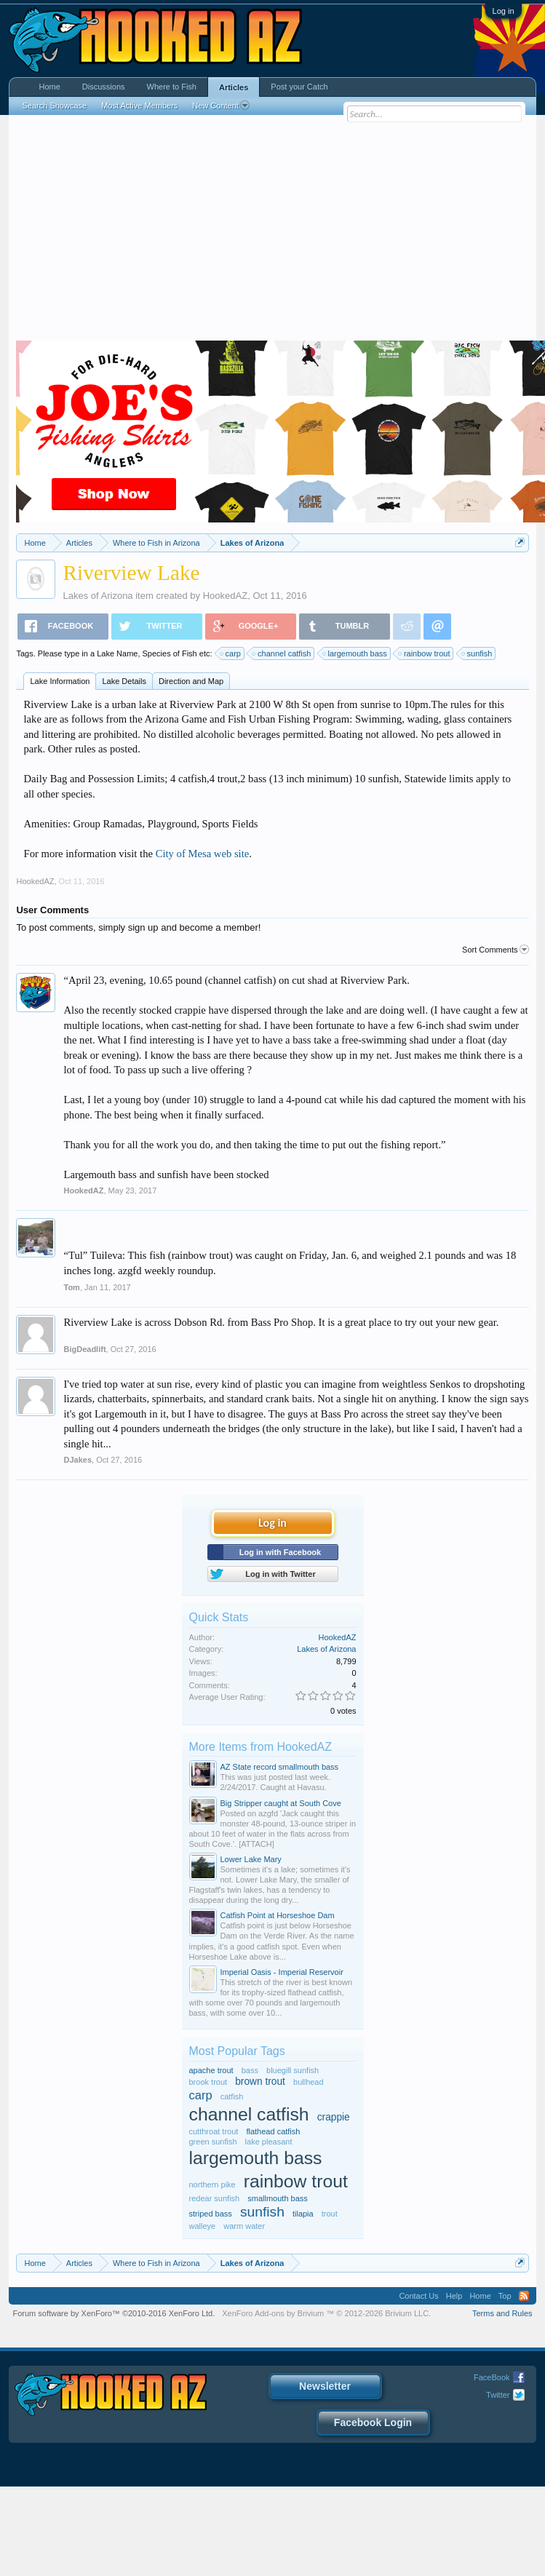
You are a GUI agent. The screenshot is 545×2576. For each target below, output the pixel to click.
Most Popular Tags (237, 2051)
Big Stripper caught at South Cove (280, 1803)
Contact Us (418, 2295)
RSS (524, 2296)
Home (49, 86)
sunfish (478, 653)
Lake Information (59, 681)
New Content (221, 105)
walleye (202, 2226)
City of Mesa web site (203, 853)
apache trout (211, 2070)
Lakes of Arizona (97, 595)
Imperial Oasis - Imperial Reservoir (281, 1972)
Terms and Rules (502, 2313)
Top (505, 2295)
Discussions (103, 86)
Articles (233, 87)
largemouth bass (355, 653)
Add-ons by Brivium (326, 2313)
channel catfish (282, 653)
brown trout (260, 2081)
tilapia (303, 2213)
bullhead (308, 2082)
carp (231, 653)
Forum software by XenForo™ (113, 2313)
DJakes (77, 1459)
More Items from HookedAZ (261, 1747)
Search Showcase (54, 105)
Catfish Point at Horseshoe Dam (277, 1915)
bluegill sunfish (292, 2070)
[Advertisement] (272, 231)
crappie (333, 2117)
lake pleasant (269, 2141)
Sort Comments (495, 950)
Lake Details (124, 681)
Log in (503, 11)
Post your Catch (299, 86)
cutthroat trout (214, 2131)
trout (330, 2213)
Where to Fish (171, 86)
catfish (232, 2096)
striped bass (210, 2213)
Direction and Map (191, 681)
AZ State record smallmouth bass (279, 1766)
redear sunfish (214, 2198)
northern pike (212, 2184)
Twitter (497, 2394)
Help (454, 2295)
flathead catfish (273, 2131)
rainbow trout (424, 653)
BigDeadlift (84, 1349)
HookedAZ (225, 595)
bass (250, 2070)
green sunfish (213, 2141)
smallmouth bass (277, 2198)
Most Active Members (139, 105)
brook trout (208, 2082)
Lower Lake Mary (251, 1859)
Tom (71, 1287)
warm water (244, 2226)
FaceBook (492, 2377)
